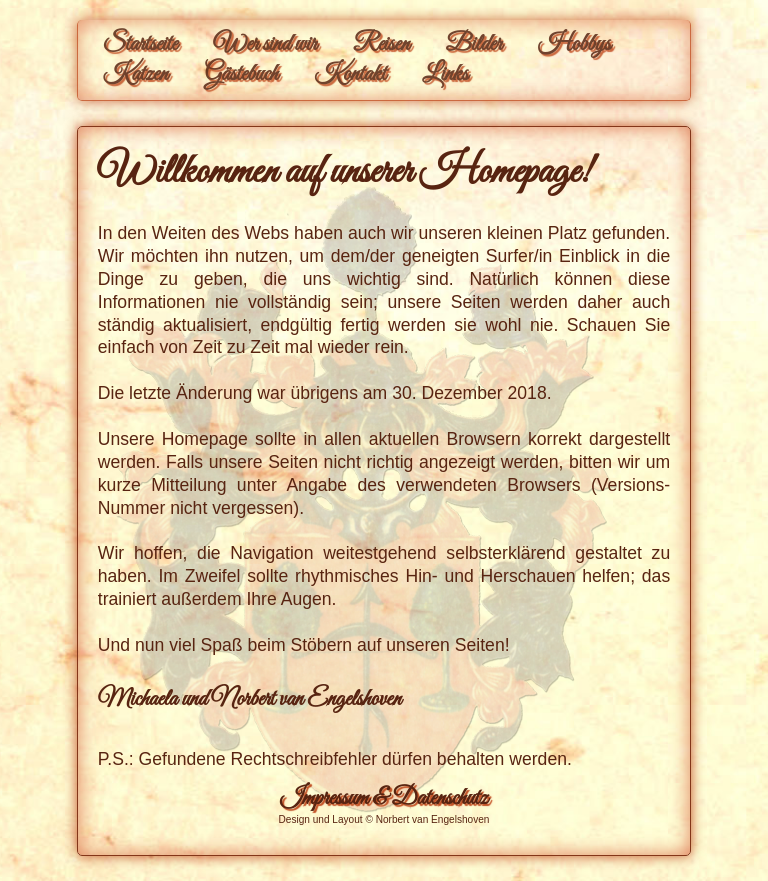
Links (445, 75)
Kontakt (350, 75)
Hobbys (574, 45)
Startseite (140, 45)
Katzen (135, 75)
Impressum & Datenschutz (383, 799)
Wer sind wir (265, 45)
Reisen (381, 45)
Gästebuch (241, 75)
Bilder (474, 45)
